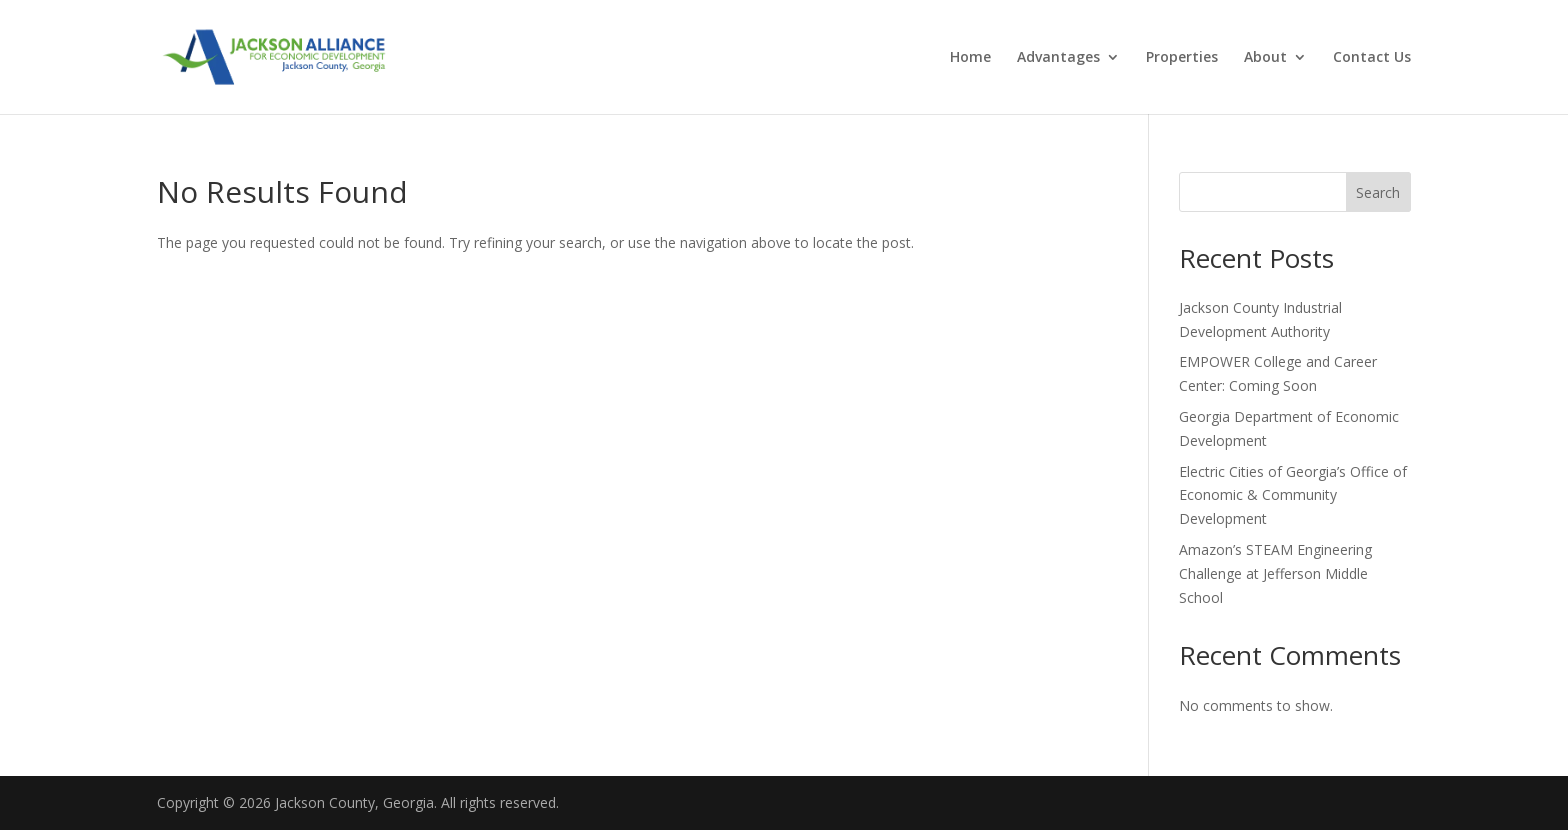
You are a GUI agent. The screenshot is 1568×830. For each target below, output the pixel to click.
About (1265, 58)
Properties (1182, 58)
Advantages (1058, 58)
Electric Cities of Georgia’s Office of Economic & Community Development (1293, 495)
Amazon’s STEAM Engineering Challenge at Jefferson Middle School (1275, 573)
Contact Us (1372, 58)
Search (1378, 192)
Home (970, 58)
